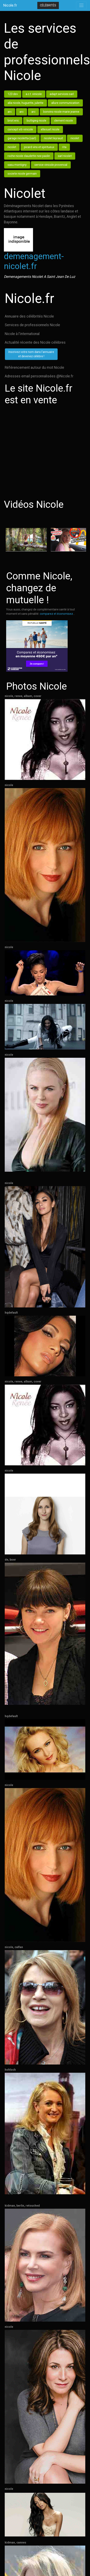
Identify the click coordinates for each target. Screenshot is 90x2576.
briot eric (13, 120)
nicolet (75, 138)
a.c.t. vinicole (34, 94)
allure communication (65, 102)
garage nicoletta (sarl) (22, 138)
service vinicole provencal (50, 164)
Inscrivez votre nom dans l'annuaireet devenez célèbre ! (31, 354)
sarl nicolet (65, 156)
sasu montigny (17, 164)
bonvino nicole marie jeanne (61, 111)
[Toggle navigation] (81, 5)
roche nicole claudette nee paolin (29, 156)
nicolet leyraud (53, 138)
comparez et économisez (56, 613)
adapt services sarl (62, 94)
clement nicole (63, 120)
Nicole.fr (10, 5)
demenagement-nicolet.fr (34, 261)
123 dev (13, 94)
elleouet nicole (50, 129)
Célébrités (48, 5)
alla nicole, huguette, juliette (25, 102)
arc (10, 111)
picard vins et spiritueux (39, 147)
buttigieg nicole (36, 120)
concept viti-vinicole (20, 129)
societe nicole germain (22, 173)
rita (64, 147)
